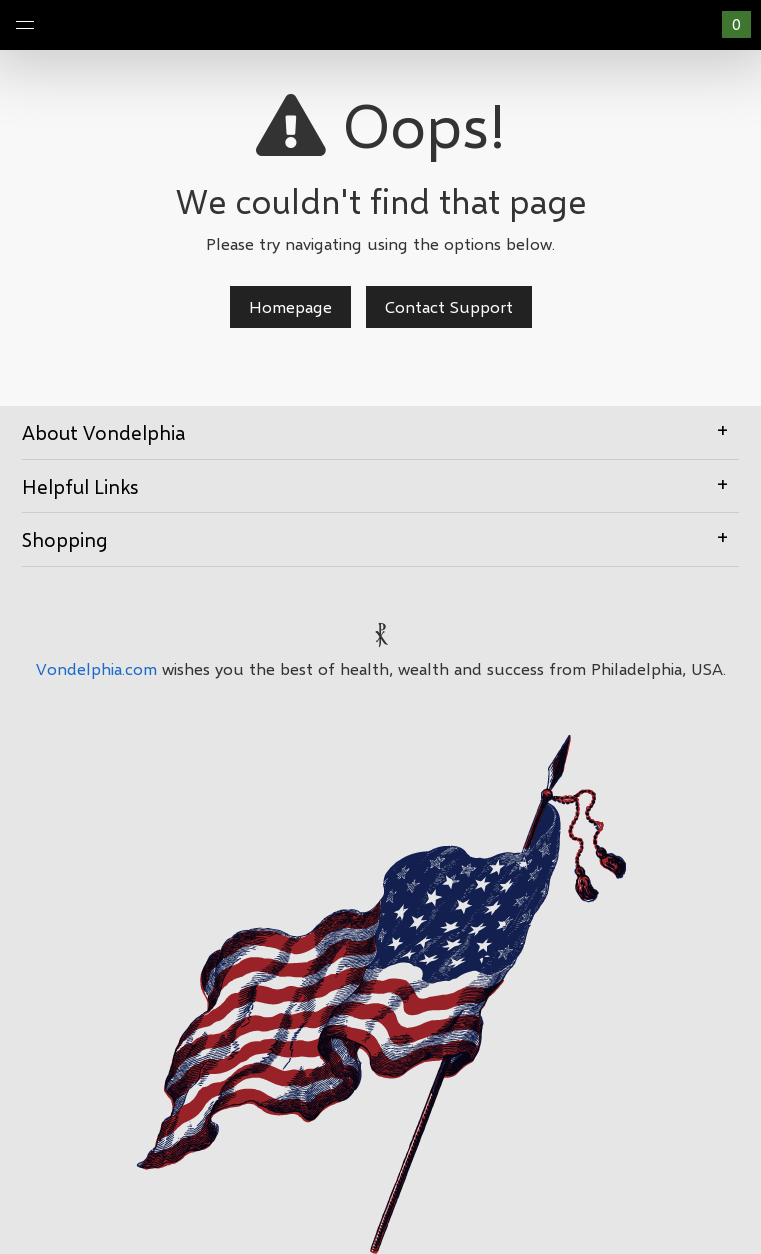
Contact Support (449, 306)
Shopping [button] (380, 538)
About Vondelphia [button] (380, 431)
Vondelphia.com (96, 668)
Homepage (290, 306)
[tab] (380, 433)
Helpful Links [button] (380, 485)
